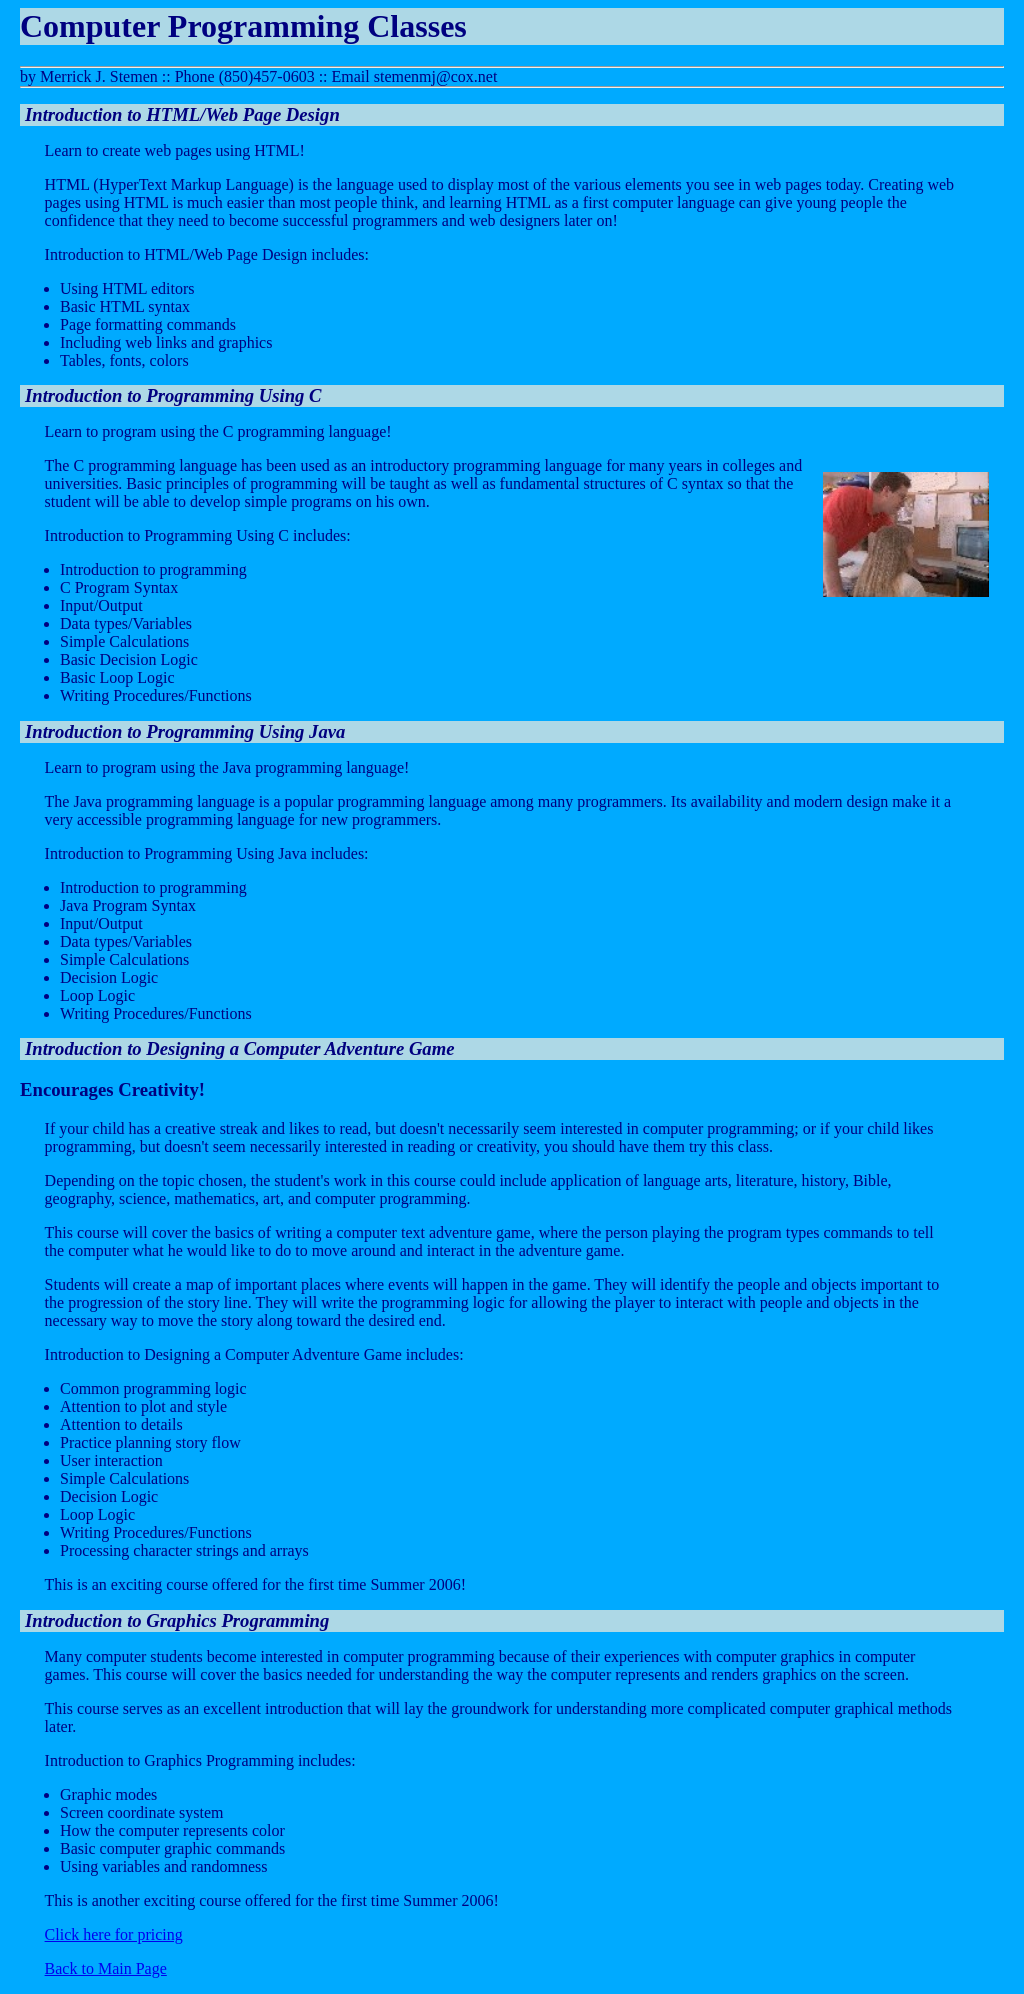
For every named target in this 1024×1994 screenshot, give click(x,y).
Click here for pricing (114, 1934)
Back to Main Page (106, 1968)
